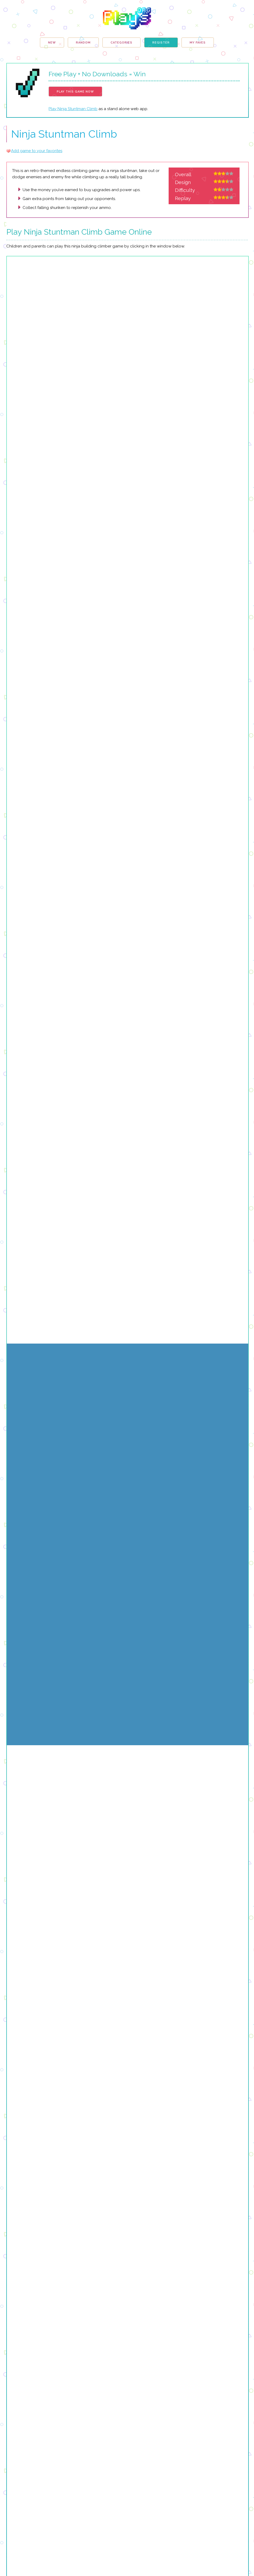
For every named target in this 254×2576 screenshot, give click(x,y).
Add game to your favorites (36, 150)
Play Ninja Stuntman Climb (73, 108)
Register (161, 42)
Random (83, 42)
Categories (121, 42)
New (52, 42)
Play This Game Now (75, 91)
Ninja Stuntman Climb (64, 134)
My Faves (198, 42)
